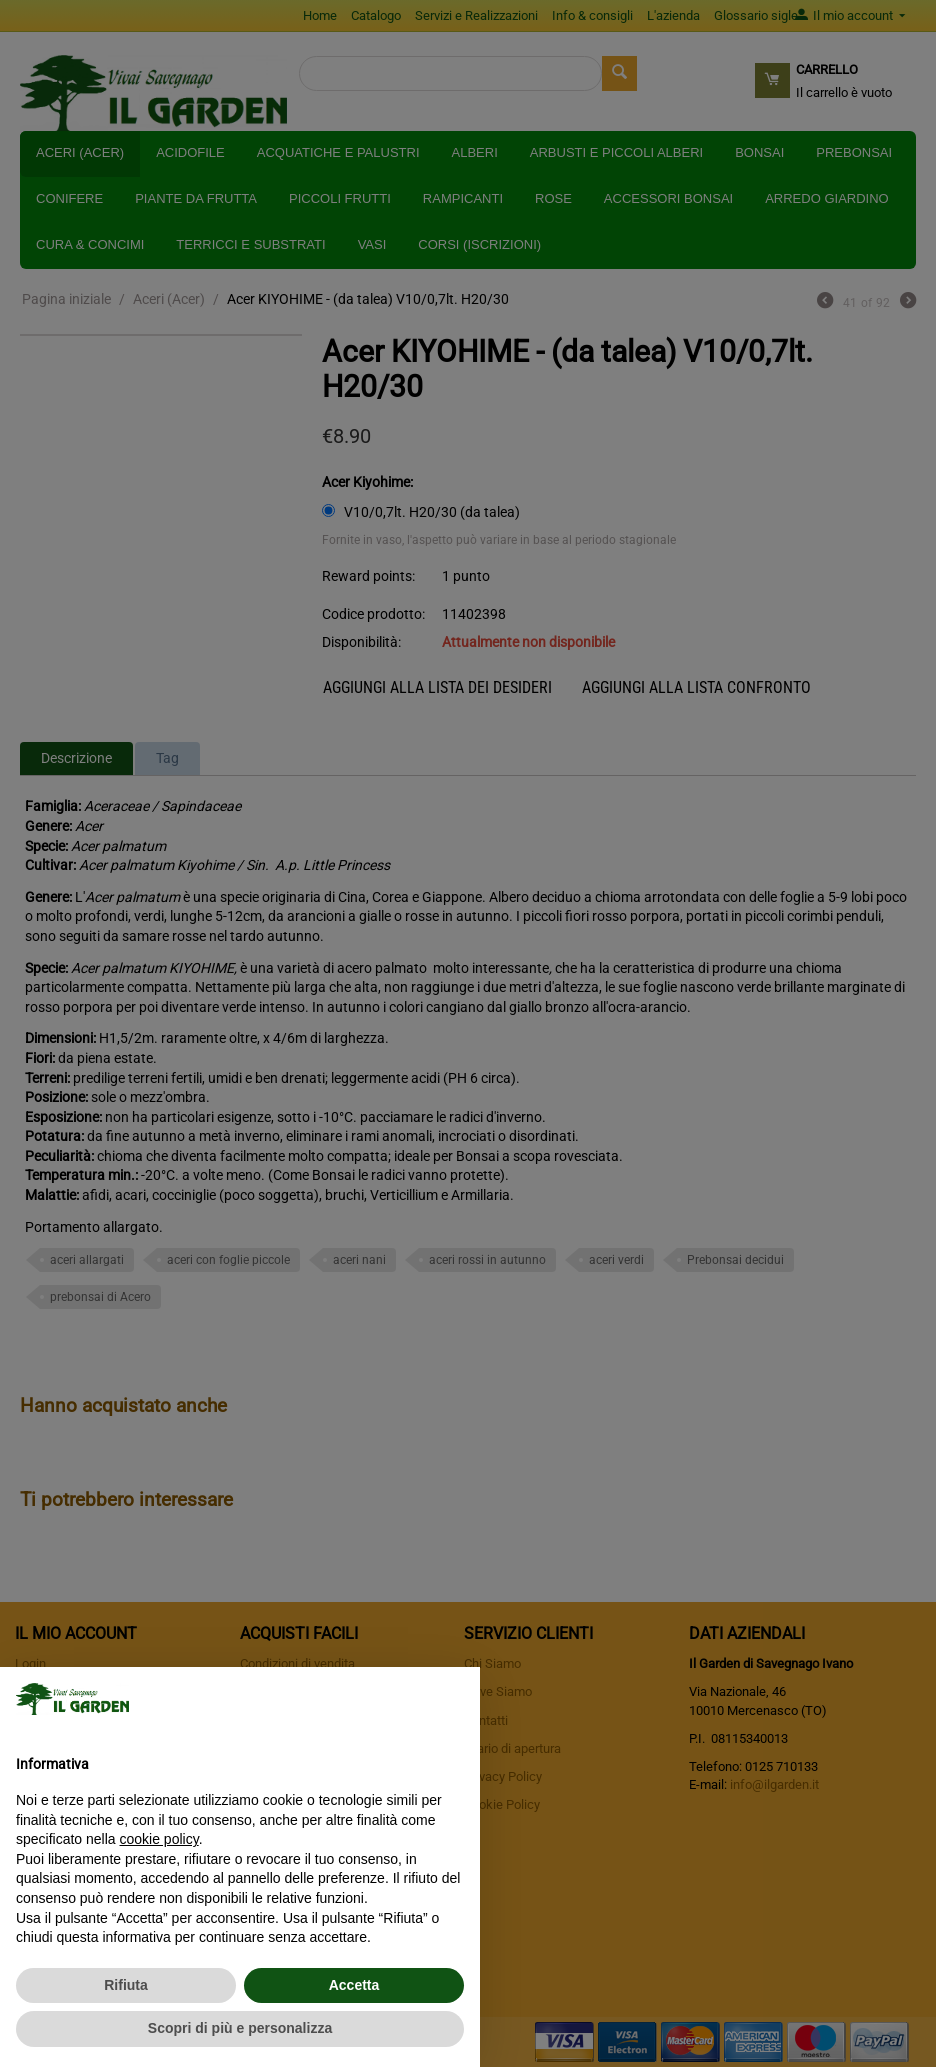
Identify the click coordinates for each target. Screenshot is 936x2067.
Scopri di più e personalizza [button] (240, 2028)
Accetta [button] (354, 1985)
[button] (454, 1699)
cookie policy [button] (159, 1839)
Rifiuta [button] (126, 1985)
